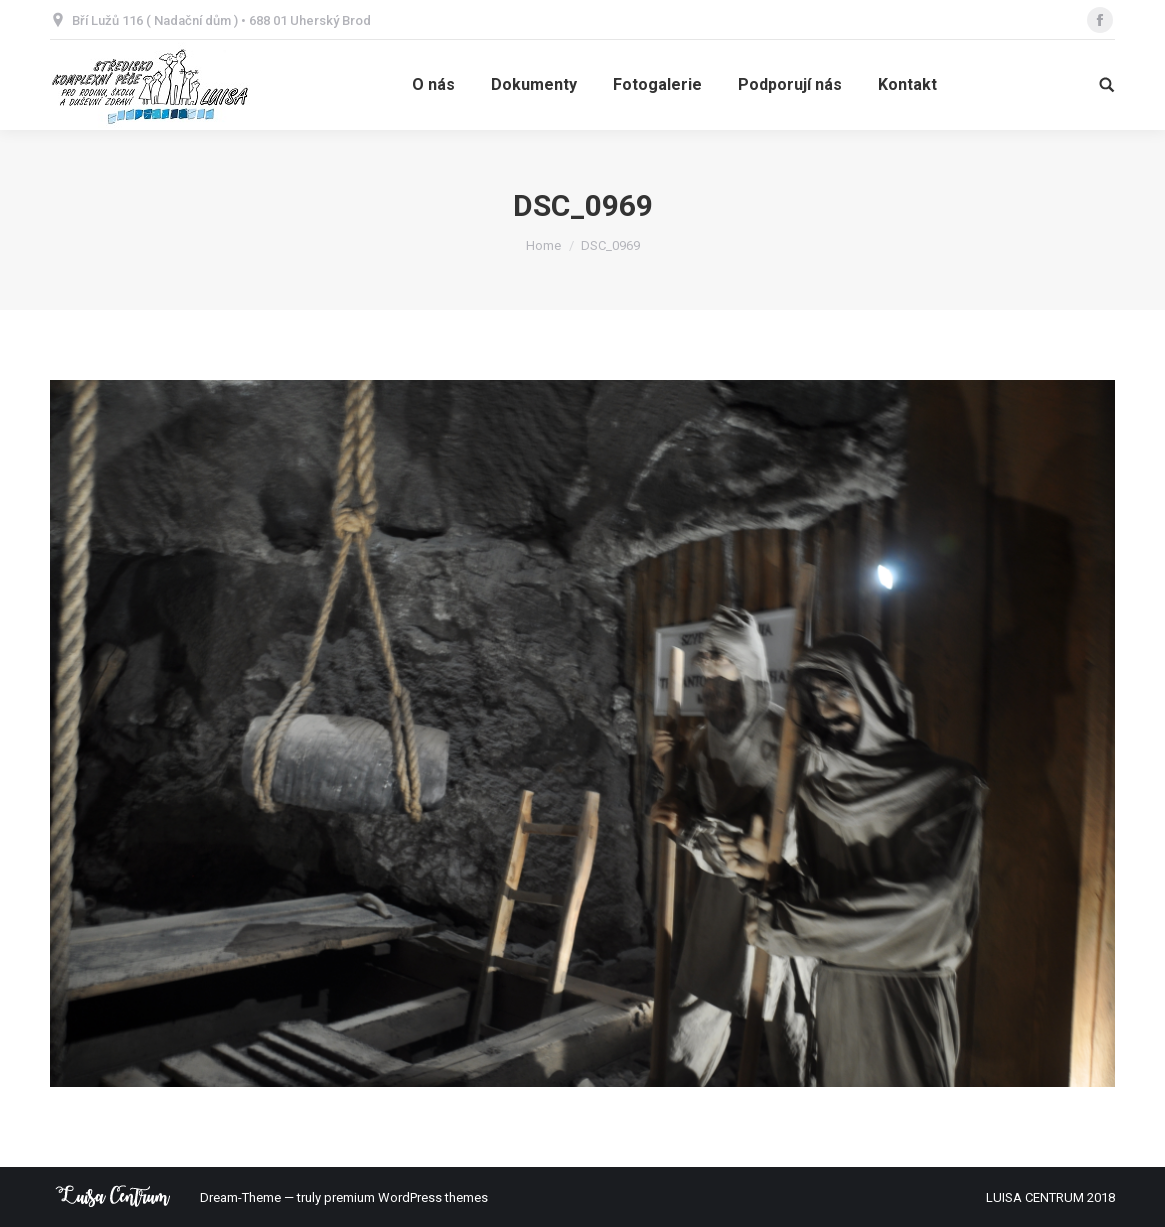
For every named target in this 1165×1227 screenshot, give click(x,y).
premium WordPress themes (406, 1197)
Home (543, 245)
